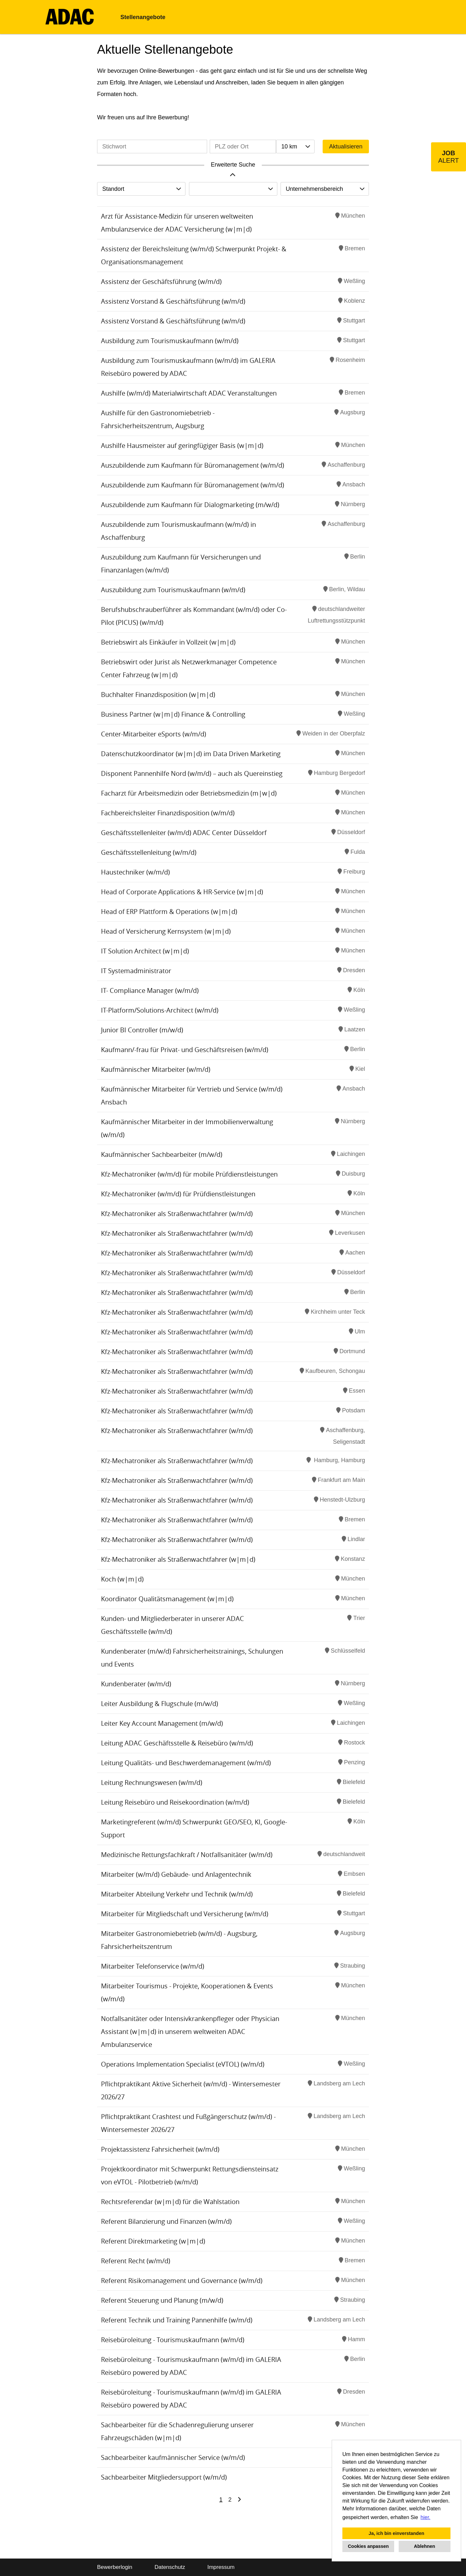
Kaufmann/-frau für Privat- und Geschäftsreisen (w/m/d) (184, 1049)
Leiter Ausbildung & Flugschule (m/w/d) (159, 1703)
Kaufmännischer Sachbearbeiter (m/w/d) (161, 1154)
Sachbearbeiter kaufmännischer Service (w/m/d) (173, 2457)
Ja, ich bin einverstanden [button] (396, 2533)
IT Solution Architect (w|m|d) (145, 951)
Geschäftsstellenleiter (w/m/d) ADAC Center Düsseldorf (184, 832)
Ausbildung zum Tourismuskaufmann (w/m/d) (170, 340)
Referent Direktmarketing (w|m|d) (153, 2241)
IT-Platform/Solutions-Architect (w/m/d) (159, 1010)
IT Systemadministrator (136, 970)
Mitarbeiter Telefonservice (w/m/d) (152, 1966)
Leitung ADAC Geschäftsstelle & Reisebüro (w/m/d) (177, 1743)
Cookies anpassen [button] (368, 2546)
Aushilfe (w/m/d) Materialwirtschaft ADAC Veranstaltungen (189, 393)
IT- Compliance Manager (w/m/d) (150, 990)
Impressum (221, 2567)
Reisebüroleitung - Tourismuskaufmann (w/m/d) (172, 2339)
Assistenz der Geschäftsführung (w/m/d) (161, 281)
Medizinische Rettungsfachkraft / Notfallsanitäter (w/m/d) (186, 1854)
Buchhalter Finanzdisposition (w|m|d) (158, 694)
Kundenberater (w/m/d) (136, 1683)
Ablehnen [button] (424, 2546)
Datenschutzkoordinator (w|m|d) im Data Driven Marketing (191, 753)
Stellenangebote (142, 17)
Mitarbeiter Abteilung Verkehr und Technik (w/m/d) (177, 1894)
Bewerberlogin (114, 2567)
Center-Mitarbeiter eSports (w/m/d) (153, 734)
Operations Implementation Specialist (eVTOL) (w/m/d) (182, 2064)
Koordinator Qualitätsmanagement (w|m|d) (167, 1598)
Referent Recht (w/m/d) (135, 2260)
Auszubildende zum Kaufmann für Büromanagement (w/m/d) (192, 465)
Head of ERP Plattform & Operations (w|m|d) (169, 911)
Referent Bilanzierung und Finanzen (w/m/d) (166, 2221)
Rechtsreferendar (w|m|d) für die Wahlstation (170, 2201)
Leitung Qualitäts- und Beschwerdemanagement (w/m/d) (186, 1762)
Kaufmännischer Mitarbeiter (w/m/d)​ (155, 1069)
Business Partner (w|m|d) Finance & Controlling (173, 714)
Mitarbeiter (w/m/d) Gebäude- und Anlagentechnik (176, 1874)
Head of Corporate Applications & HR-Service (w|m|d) (182, 891)
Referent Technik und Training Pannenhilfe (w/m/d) (176, 2320)
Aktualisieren (345, 146)
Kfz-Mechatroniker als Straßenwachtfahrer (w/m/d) (177, 1213)
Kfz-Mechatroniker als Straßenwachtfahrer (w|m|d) (178, 1559)
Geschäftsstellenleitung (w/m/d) (148, 852)
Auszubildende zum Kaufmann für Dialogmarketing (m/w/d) (190, 504)
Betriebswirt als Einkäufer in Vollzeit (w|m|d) (168, 642)
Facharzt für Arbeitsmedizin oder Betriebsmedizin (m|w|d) (189, 793)
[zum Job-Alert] (448, 156)
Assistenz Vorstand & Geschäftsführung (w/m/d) (173, 301)
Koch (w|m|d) (122, 1579)
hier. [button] (425, 2517)
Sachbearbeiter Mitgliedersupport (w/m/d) (164, 2477)
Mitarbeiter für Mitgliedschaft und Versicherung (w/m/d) (184, 1913)
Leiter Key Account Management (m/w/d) (162, 1723)
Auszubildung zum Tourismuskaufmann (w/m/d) (173, 589)
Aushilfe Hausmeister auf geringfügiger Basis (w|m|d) (182, 445)
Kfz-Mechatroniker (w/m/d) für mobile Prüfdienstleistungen (189, 1174)
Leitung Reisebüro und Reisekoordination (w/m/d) (175, 1802)
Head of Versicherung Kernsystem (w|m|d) (166, 931)
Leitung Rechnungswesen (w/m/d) (151, 1782)
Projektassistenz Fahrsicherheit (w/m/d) (160, 2149)
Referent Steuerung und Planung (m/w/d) (162, 2300)
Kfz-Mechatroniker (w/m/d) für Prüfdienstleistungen (178, 1194)
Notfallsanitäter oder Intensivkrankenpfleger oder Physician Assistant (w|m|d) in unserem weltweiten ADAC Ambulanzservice (190, 2031)
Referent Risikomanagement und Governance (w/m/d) (181, 2280)
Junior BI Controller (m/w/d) (142, 1030)
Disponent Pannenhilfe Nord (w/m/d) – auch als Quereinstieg (192, 773)
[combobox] (295, 146)
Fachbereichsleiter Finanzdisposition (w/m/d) (168, 813)
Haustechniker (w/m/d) (135, 872)
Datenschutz (169, 2567)
